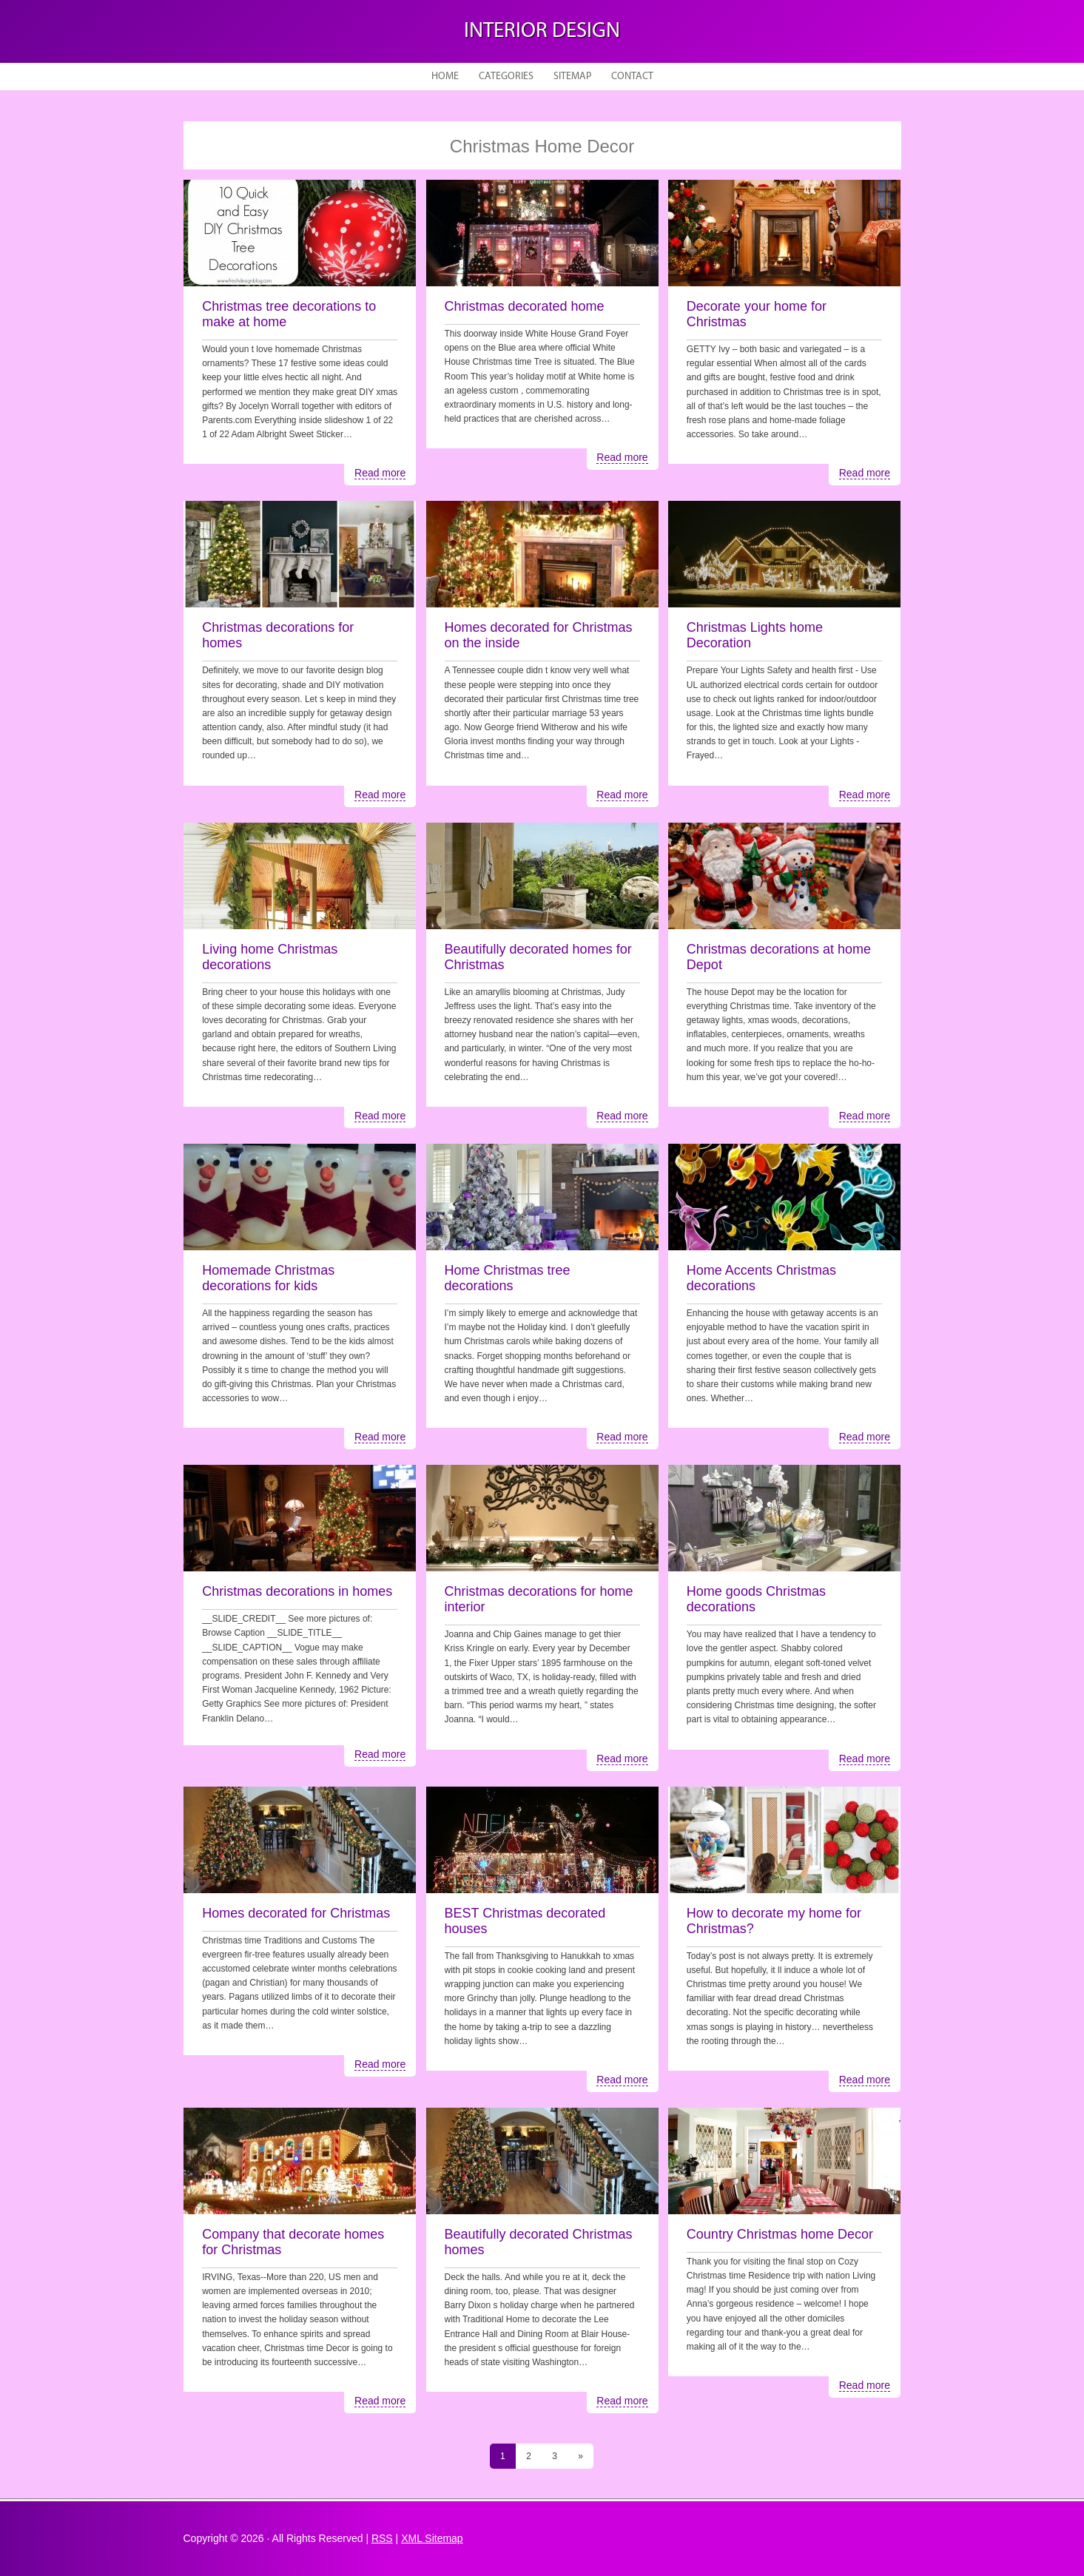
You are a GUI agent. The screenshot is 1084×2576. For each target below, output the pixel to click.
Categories (506, 76)
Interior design (542, 31)
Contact (632, 76)
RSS (382, 2538)
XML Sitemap (432, 2538)
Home (445, 76)
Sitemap (572, 76)
